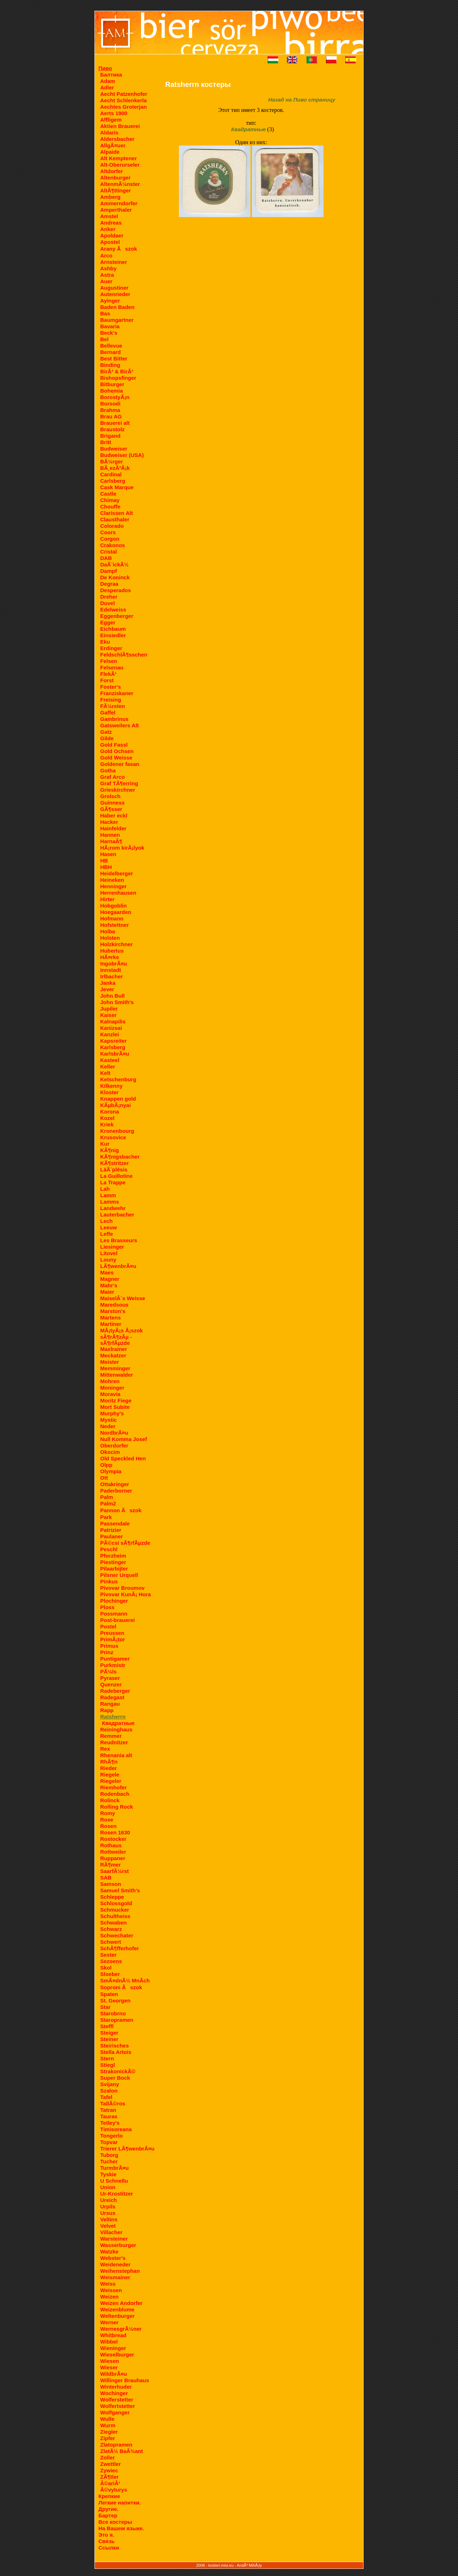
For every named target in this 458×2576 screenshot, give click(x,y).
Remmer (111, 1736)
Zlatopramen (116, 2445)
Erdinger (111, 648)
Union (108, 2187)
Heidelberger (116, 873)
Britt (105, 442)
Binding (110, 365)
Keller (107, 1066)
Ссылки (108, 2548)
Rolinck (110, 1800)
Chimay (110, 500)
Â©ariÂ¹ (110, 2483)
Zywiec (109, 2470)
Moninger (112, 1388)
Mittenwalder (116, 1375)
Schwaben (113, 1922)
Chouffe (110, 506)
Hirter (107, 899)
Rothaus (111, 1845)
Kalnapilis (113, 1021)
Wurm (107, 2425)
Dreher (108, 597)
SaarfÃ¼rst (114, 1871)
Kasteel (109, 1060)
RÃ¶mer (110, 1865)
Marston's (112, 1311)
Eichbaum (113, 629)
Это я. (106, 2535)
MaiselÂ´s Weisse (122, 1298)
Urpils (108, 2206)
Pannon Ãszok (120, 1510)
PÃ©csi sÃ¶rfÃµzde (125, 1543)
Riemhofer (113, 1787)
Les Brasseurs (118, 1240)
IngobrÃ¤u (113, 963)
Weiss (108, 2284)
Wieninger (113, 2348)
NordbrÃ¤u (114, 1433)
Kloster (109, 1092)
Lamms (109, 1202)
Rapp (107, 1710)
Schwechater (116, 1935)
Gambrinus (114, 719)
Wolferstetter (116, 2399)
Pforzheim (113, 1556)
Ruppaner (112, 1858)
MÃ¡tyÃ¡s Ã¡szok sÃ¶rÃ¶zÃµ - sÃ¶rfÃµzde (121, 1336)
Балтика (111, 75)
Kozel (107, 1118)
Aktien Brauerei (120, 126)
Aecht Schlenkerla (123, 100)
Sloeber (110, 1974)
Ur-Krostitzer (116, 2194)
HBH (106, 867)
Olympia (110, 1471)
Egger (108, 622)
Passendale (115, 1523)
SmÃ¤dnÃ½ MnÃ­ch (125, 1980)
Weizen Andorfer (121, 2303)
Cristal (108, 552)
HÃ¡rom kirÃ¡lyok (122, 848)
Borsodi (110, 403)
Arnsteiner (113, 262)
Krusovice (113, 1137)
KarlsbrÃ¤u (114, 1054)
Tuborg (109, 2155)
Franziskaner (116, 693)
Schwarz (111, 1929)
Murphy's (112, 1413)
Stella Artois (115, 2052)
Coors (108, 532)
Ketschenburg (118, 1079)
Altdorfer (111, 171)
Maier (107, 1292)
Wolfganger (115, 2412)
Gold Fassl (114, 745)
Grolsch (110, 796)
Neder (108, 1426)
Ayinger (110, 301)
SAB (106, 1877)
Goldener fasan (119, 764)
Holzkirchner (116, 944)
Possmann (113, 1614)
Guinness (112, 803)
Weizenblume (117, 2309)
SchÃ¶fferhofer (119, 1948)
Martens (110, 1317)
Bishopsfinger (118, 378)
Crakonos (112, 545)
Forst (107, 680)
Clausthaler (115, 519)
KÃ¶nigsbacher (120, 1157)
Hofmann (111, 918)
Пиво (105, 68)
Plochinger (114, 1601)
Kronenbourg (117, 1131)
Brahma (110, 410)
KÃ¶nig (109, 1150)
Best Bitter (113, 358)
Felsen (108, 661)
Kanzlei (109, 1034)
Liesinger (112, 1247)
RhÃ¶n (108, 1762)
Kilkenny (111, 1086)
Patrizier (110, 1530)
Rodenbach (115, 1794)
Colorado (112, 526)
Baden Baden (117, 307)
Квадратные (118, 1723)
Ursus (108, 2213)
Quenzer (111, 1684)
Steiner (109, 2039)
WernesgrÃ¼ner (121, 2329)
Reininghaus (116, 1729)
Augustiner (114, 288)
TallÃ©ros (112, 2103)
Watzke (109, 2251)
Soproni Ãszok (121, 1987)
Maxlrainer (113, 1349)
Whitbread (113, 2335)
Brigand (110, 436)
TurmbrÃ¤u (114, 2168)
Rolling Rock (116, 1807)
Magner (109, 1279)
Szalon (108, 2091)
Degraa (109, 584)
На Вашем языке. (121, 2528)
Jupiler (109, 1009)
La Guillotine (116, 1176)
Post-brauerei (117, 1620)
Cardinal (111, 474)
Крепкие (109, 2496)
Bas (105, 313)
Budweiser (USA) (122, 455)
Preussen (112, 1633)
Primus (109, 1646)
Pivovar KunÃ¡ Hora (125, 1594)
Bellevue (111, 346)
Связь (106, 2541)
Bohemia (111, 391)
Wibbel (109, 2342)
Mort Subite (115, 1407)
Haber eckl (113, 815)
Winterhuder (116, 2387)
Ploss (107, 1607)
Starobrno (113, 2013)
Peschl (108, 1549)
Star (105, 2007)
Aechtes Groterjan (123, 107)
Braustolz (112, 429)
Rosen (108, 1826)
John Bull (112, 996)
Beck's (108, 333)
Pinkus (109, 1581)
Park (106, 1517)
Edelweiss (113, 609)
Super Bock (115, 2078)
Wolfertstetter (117, 2406)
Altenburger (115, 177)
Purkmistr (112, 1665)
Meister (109, 1362)
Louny (108, 1260)
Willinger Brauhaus (124, 2380)
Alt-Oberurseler (120, 165)
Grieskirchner (117, 790)
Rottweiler (113, 1852)
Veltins (108, 2219)
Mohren (110, 1381)
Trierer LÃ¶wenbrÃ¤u (127, 2148)
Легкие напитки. (119, 2502)
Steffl (107, 2026)
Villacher (111, 2232)
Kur (104, 1144)
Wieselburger (117, 2354)
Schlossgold (116, 1903)
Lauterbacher (117, 1214)
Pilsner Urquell (119, 1575)
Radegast (112, 1697)
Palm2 (108, 1503)
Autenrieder (115, 294)
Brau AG (111, 416)
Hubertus (112, 951)
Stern (107, 2058)
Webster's (113, 2258)
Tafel (106, 2097)
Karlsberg (112, 1047)
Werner (109, 2322)
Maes (107, 1272)
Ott (104, 1478)
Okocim (110, 1452)
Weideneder (115, 2264)
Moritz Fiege (116, 1400)
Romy (107, 1813)
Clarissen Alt (116, 513)
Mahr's (108, 1285)
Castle (108, 494)
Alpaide (110, 152)
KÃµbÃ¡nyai (115, 1105)
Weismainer (115, 2277)
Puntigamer (115, 1659)
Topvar (109, 2142)
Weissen (111, 2290)
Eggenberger (116, 616)
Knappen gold (118, 1099)
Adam (107, 81)
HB (104, 860)
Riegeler (110, 1781)
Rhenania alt (116, 1755)
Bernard (110, 352)
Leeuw (108, 1227)
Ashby (108, 268)
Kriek (107, 1124)
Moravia (110, 1394)
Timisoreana (116, 2129)
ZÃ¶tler (109, 2477)
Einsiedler (113, 635)
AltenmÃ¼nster (120, 184)
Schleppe (112, 1897)
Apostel (110, 242)
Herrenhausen (118, 893)
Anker (108, 229)
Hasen (108, 854)
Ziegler (109, 2432)
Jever (107, 989)
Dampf (108, 571)
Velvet (108, 2226)
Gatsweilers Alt (119, 725)
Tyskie (108, 2174)
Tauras (108, 2116)
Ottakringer (114, 1484)
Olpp (106, 1465)
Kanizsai (111, 1028)
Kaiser (108, 1015)
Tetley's (110, 2123)
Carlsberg (112, 481)
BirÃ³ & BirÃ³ (116, 371)
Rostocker (113, 1839)
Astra (107, 275)
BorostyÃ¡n (115, 397)
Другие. (108, 2509)
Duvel (107, 603)
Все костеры (115, 2522)
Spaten (109, 1994)
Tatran (108, 2110)
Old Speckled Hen (123, 1458)
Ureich (108, 2200)
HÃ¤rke (109, 957)
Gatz (106, 732)
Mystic (108, 1420)
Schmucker (114, 1910)
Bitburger (112, 384)
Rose (106, 1820)
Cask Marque (116, 487)
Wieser (109, 2367)
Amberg (110, 197)
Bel (104, 339)
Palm (106, 1497)
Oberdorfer (114, 1445)
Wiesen (109, 2361)
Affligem (111, 120)
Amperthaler (116, 210)
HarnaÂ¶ (111, 841)
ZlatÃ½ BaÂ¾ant (121, 2451)
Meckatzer (113, 1355)
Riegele (109, 1774)
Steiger (109, 2033)
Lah (105, 1189)
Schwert (110, 1942)
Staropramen (116, 2020)
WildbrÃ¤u (113, 2374)
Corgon (109, 539)
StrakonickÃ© (118, 2071)
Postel (108, 1626)
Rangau (110, 1704)
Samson (110, 1884)
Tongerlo (111, 2136)
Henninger (113, 886)
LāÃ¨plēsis (113, 1169)
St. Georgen (115, 2000)
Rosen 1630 (115, 1832)
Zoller (107, 2457)
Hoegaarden (115, 912)
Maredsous (114, 1305)
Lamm (108, 1195)
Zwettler (110, 2464)
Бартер (107, 2515)
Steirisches (114, 2045)
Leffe (106, 1234)
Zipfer (107, 2438)
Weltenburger (117, 2316)
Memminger (115, 1368)
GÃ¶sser (111, 809)
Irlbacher (111, 976)
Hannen (110, 835)
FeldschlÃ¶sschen (123, 655)
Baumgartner (116, 320)
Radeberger (115, 1691)
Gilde (107, 738)
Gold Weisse (116, 757)
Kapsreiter (113, 1041)
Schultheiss (115, 1916)
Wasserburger (118, 2245)
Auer (106, 281)
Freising (110, 700)
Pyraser (110, 1678)
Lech (106, 1221)
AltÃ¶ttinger (115, 190)
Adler (107, 87)
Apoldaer (111, 235)
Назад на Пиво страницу (301, 100)
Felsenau (111, 667)
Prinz (106, 1652)
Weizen (109, 2297)
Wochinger (114, 2393)
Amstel (109, 216)
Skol (106, 1968)
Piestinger (113, 1562)
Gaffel (108, 712)
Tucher (109, 2161)
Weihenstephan (120, 2271)
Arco (106, 255)
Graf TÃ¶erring (119, 783)
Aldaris (109, 132)
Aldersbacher (117, 139)
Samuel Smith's (120, 1890)
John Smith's (117, 1002)
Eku (105, 642)
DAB (106, 558)
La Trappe (113, 1182)
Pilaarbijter (114, 1568)
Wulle (107, 2419)
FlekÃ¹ (108, 674)
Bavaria (110, 326)
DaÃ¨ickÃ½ (114, 564)
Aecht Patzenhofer (123, 94)
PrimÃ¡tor (112, 1639)
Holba (107, 931)
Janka (108, 983)
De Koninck (115, 577)
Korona (109, 1111)
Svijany (109, 2084)
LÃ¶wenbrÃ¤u (118, 1266)
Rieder (108, 1768)
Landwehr (113, 1208)
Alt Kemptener (118, 158)
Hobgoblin (113, 906)
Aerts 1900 (113, 113)
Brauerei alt (115, 423)
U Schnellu (114, 2181)
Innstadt (110, 970)
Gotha (108, 770)
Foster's (110, 687)
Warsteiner (114, 2239)
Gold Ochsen (116, 751)
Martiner (110, 1324)
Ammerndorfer (118, 203)
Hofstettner (114, 925)
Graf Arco (112, 777)
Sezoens (111, 1961)
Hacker (109, 822)
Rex (105, 1749)
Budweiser (113, 449)
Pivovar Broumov (122, 1588)
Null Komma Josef (123, 1439)
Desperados (115, 590)
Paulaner (111, 1536)
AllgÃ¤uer (113, 145)
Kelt (105, 1073)
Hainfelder (113, 828)
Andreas (111, 223)
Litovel (108, 1253)
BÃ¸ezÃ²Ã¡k (115, 468)
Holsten (110, 938)
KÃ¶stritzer (114, 1163)
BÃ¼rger (111, 461)
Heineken (112, 880)
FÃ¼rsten (112, 706)
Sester (108, 1955)
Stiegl (107, 2065)
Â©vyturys (113, 2490)
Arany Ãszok (118, 249)
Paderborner (116, 1491)
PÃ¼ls (108, 1671)
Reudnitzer (114, 1742)
